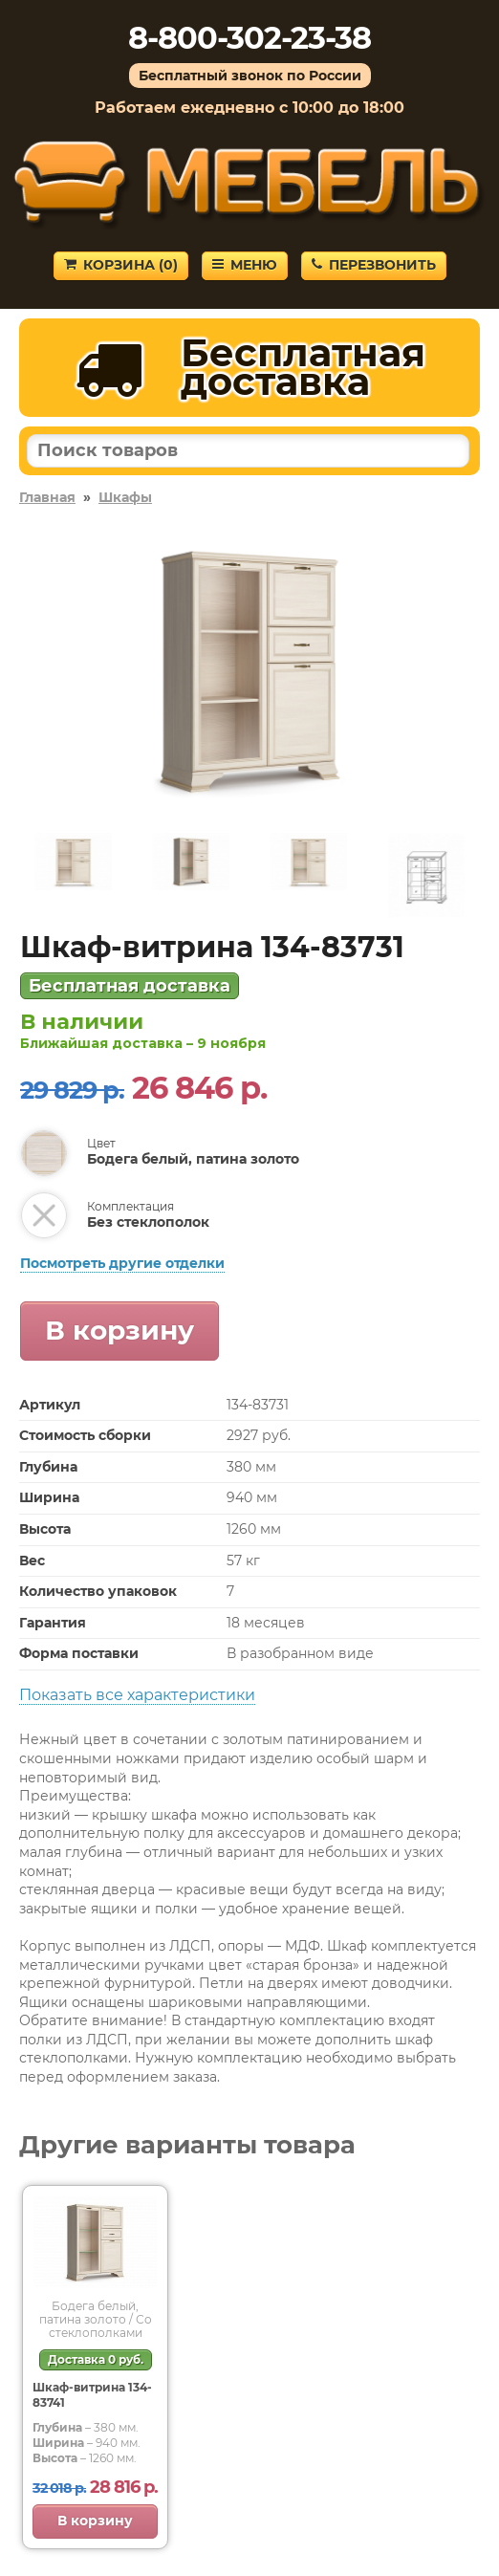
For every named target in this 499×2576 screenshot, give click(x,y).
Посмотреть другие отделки (122, 1263)
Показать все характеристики (137, 1695)
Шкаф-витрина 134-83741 (92, 2395)
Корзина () (121, 264)
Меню (244, 264)
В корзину (119, 1330)
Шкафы (125, 497)
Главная (47, 497)
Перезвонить (374, 264)
